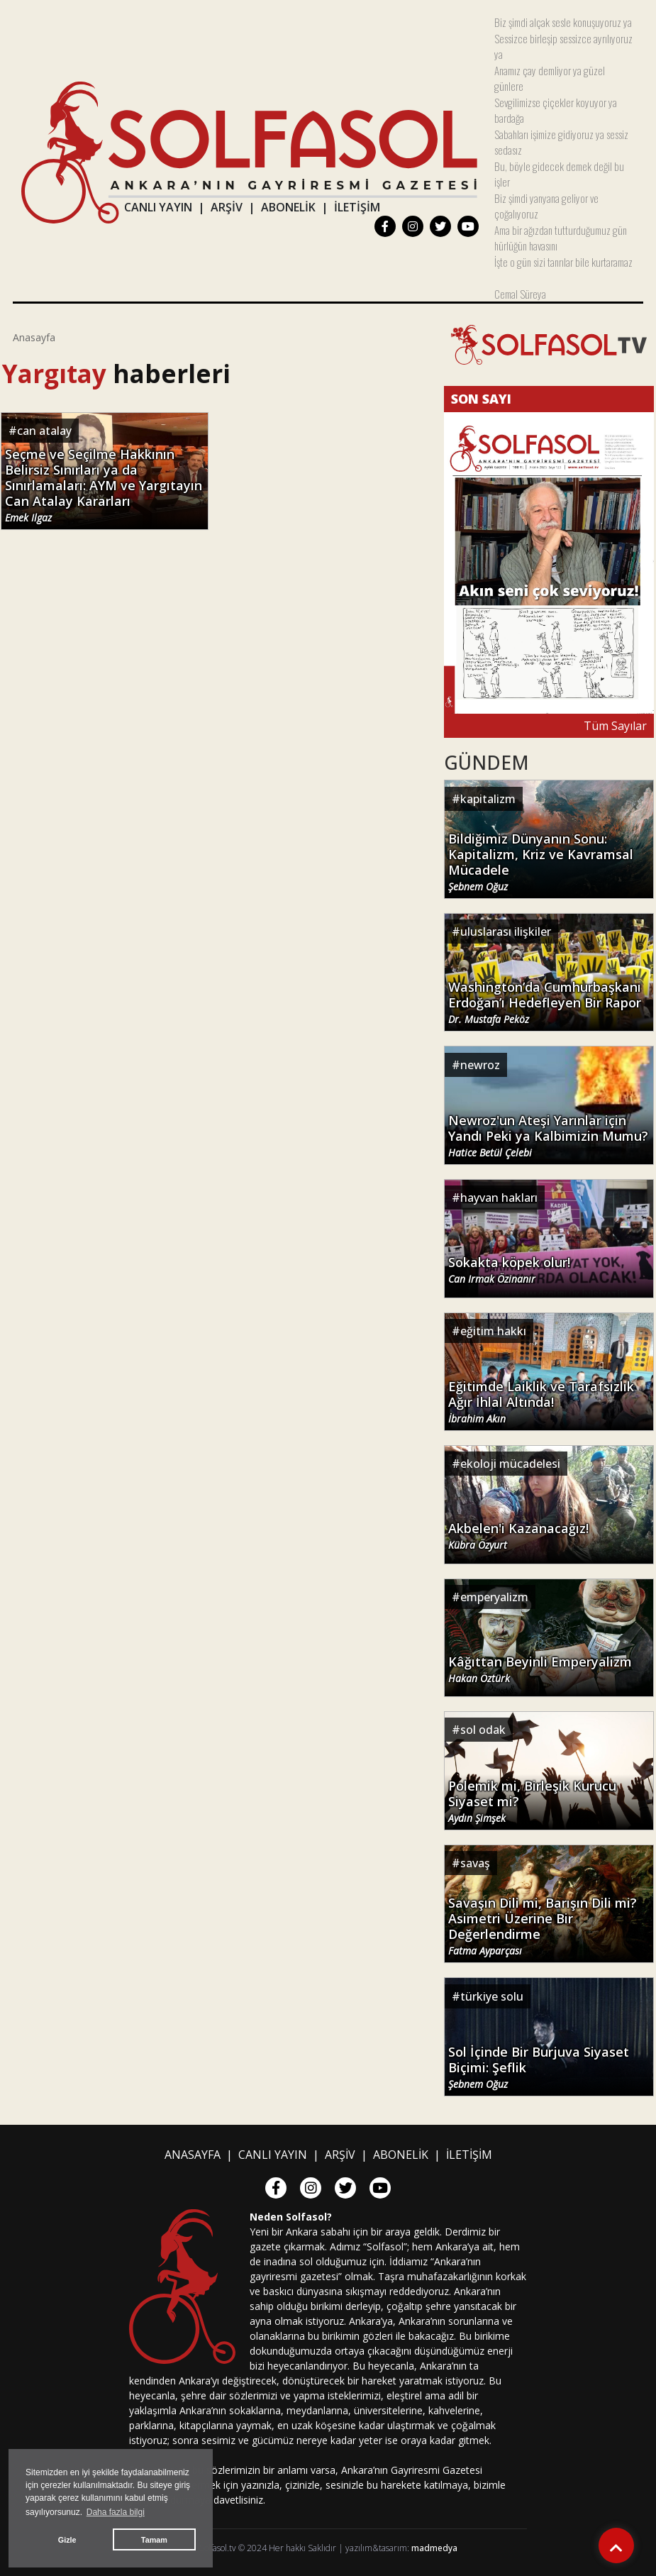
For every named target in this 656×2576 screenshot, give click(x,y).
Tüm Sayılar (615, 726)
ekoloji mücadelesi (510, 1463)
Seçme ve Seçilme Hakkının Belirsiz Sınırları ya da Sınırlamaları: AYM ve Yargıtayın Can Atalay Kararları (103, 485)
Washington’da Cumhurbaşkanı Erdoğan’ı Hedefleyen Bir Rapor (544, 1002)
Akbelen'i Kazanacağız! (518, 1536)
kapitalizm (488, 799)
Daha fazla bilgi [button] (116, 2512)
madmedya (434, 2548)
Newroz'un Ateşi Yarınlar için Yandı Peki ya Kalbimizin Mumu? (548, 1135)
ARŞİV (227, 207)
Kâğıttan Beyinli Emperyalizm (540, 1669)
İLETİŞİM (357, 207)
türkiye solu (491, 1996)
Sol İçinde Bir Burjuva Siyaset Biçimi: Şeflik (538, 2067)
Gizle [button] (67, 2540)
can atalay (44, 430)
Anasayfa (34, 337)
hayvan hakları (499, 1197)
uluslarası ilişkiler (505, 931)
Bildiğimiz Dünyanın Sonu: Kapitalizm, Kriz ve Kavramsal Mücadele (540, 862)
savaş (475, 1863)
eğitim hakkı (493, 1331)
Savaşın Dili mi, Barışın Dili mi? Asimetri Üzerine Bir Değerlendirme (542, 1926)
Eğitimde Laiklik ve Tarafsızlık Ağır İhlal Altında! (541, 1401)
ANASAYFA (193, 2154)
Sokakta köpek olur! (509, 1270)
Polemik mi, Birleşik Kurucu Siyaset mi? (532, 1801)
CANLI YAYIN (158, 207)
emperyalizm (494, 1597)
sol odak (483, 1729)
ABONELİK (288, 207)
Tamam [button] (154, 2540)
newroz (480, 1065)
